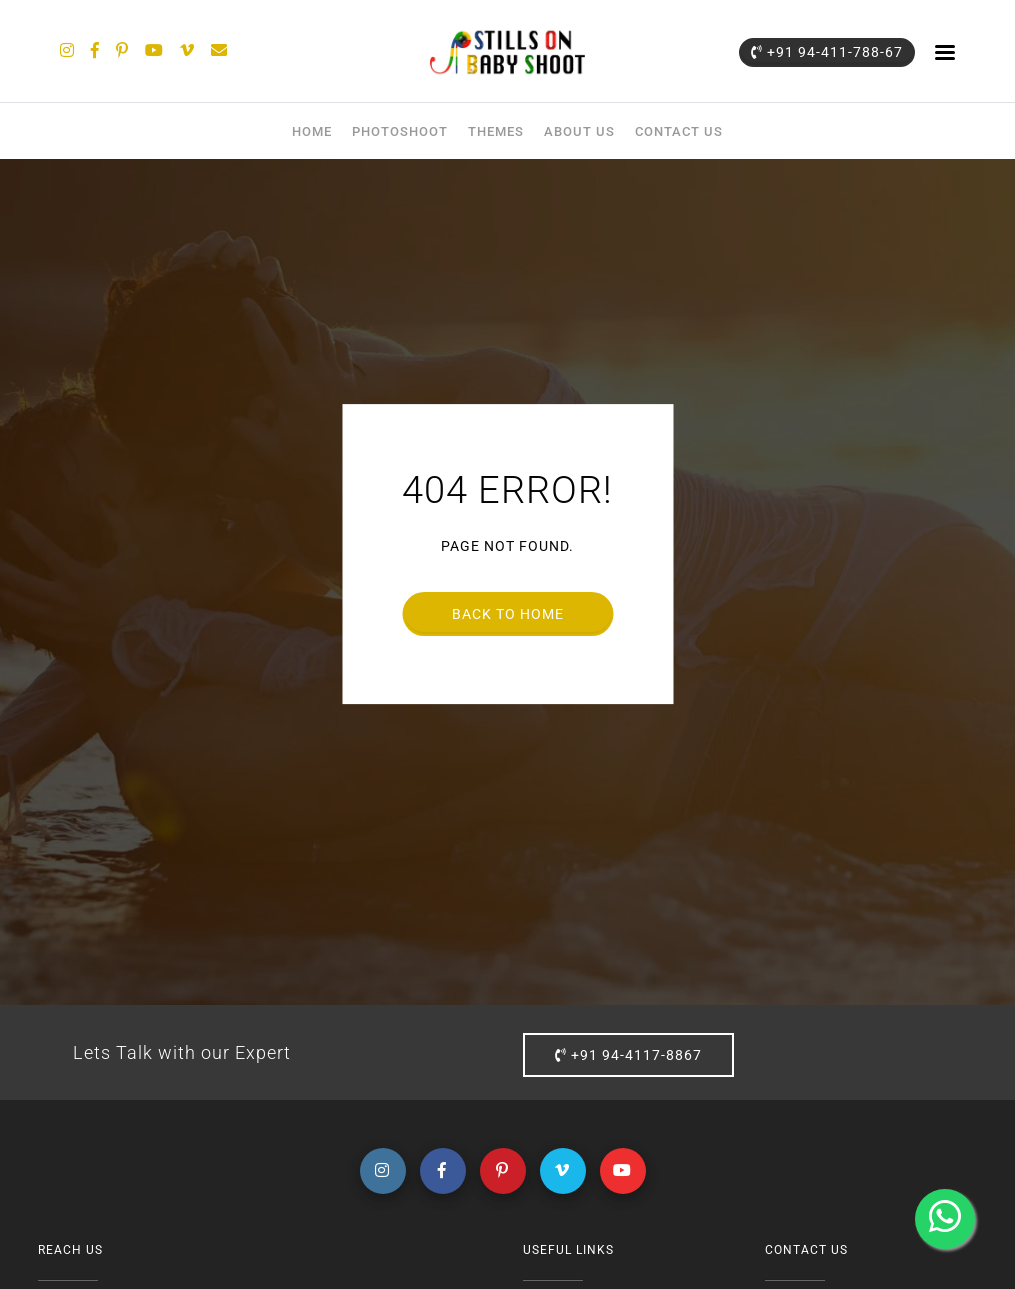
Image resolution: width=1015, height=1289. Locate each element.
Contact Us (679, 131)
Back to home (508, 614)
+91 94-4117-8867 (628, 1055)
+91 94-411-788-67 (827, 52)
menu (945, 52)
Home (312, 131)
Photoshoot (400, 131)
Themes (496, 131)
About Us (579, 131)
